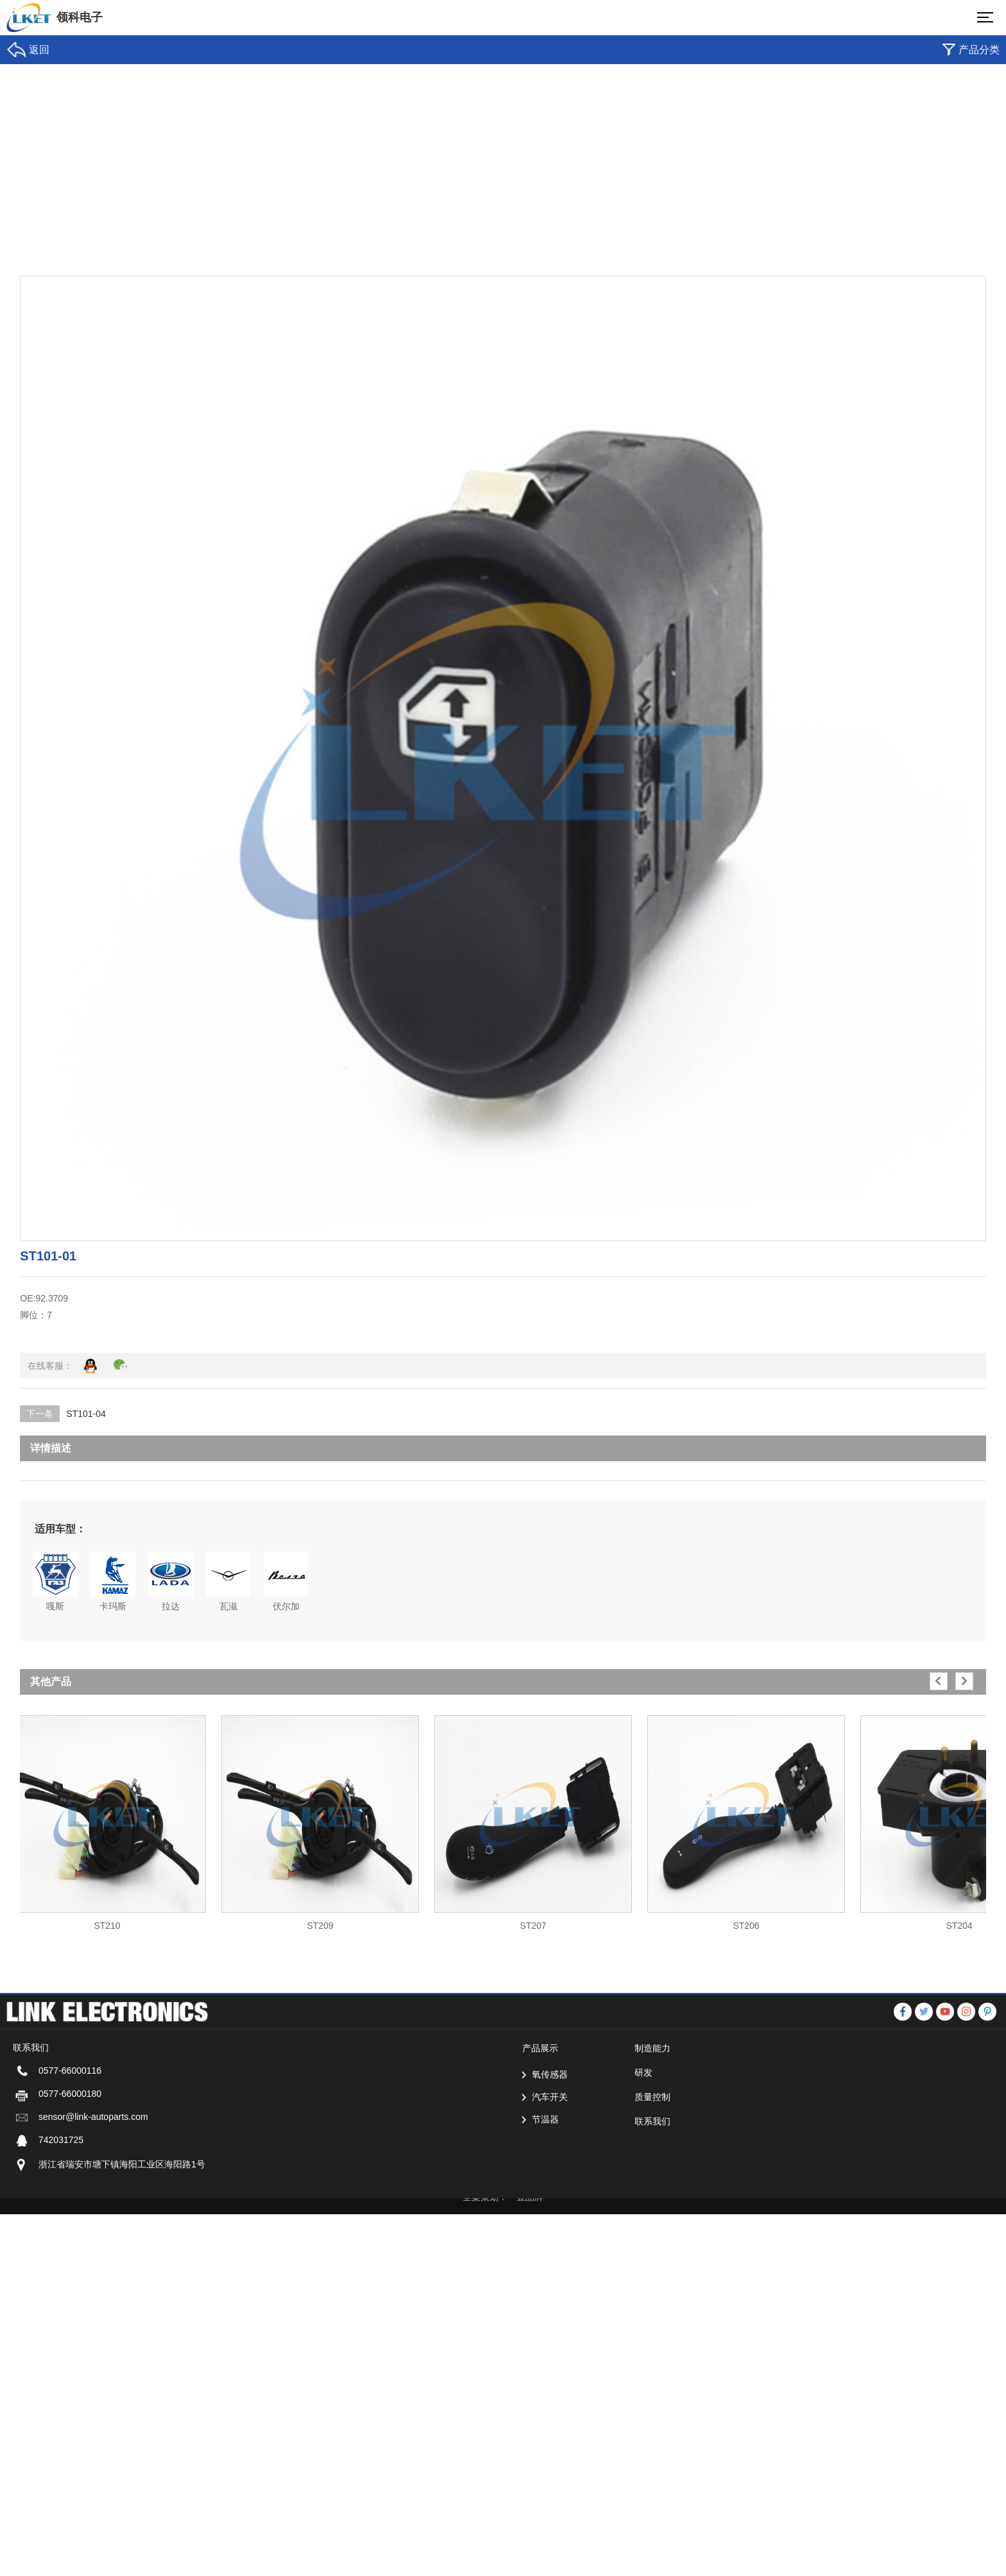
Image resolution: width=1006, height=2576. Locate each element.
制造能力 (652, 2205)
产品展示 (540, 2205)
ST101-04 (85, 1414)
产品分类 (979, 49)
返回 (39, 49)
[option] (107, 1817)
